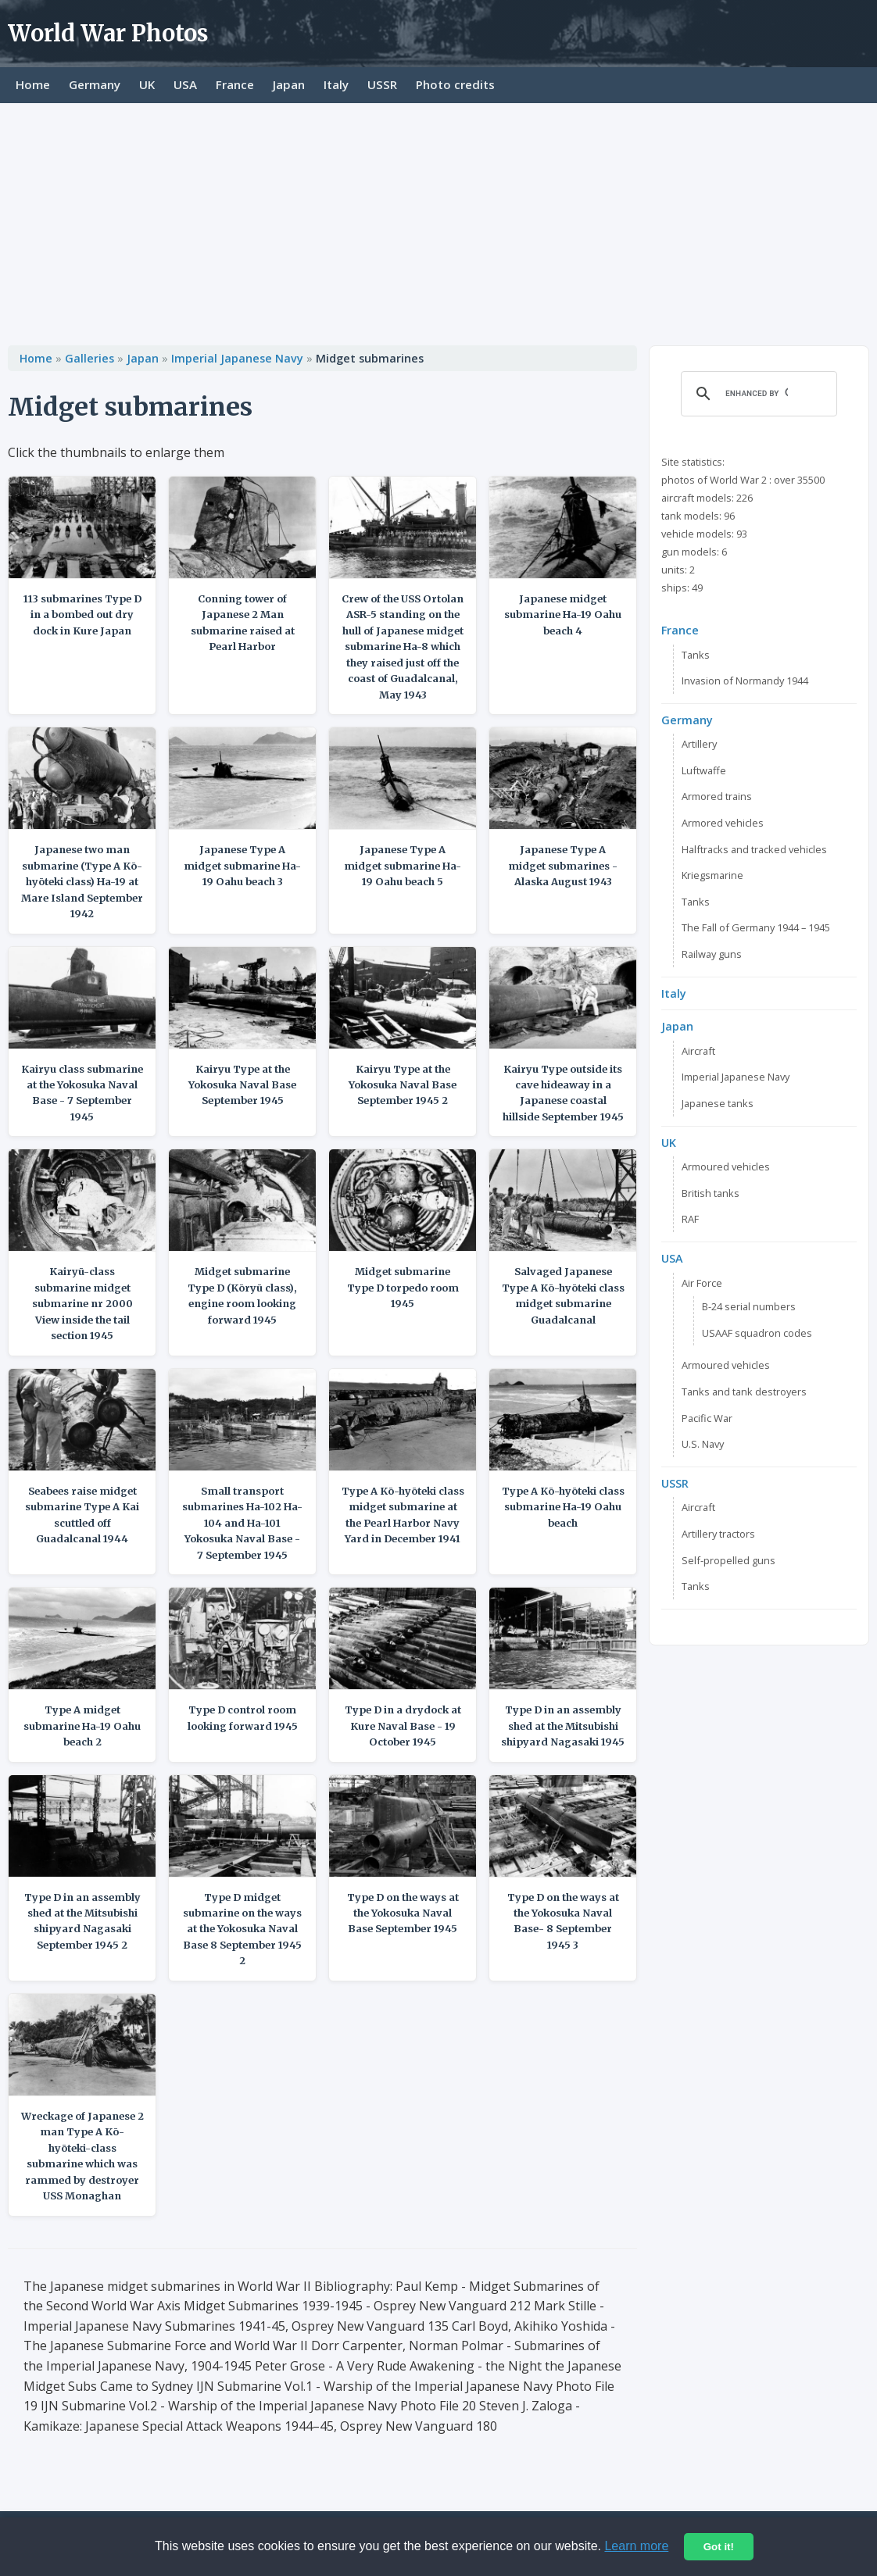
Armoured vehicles (726, 1166)
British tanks (710, 1193)
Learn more (636, 2546)
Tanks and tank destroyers (744, 1391)
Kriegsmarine (712, 875)
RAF (690, 1219)
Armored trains (717, 796)
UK (147, 84)
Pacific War (707, 1418)
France (235, 84)
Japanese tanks (718, 1103)
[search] (756, 393)
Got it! (718, 2547)
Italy (336, 84)
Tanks (696, 655)
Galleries (89, 358)
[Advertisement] (438, 220)
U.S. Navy (703, 1444)
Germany (94, 84)
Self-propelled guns (728, 1560)
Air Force (702, 1283)
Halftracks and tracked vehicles (754, 849)
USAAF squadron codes (757, 1333)
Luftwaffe (704, 770)
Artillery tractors (718, 1534)
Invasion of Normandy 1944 (745, 680)
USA (185, 84)
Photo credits (455, 84)
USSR (382, 84)
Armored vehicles (723, 823)
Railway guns (712, 954)
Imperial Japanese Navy (237, 358)
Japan (289, 84)
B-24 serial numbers (749, 1306)
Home (33, 84)
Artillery (699, 744)
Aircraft (698, 1051)
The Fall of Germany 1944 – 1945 (756, 927)
